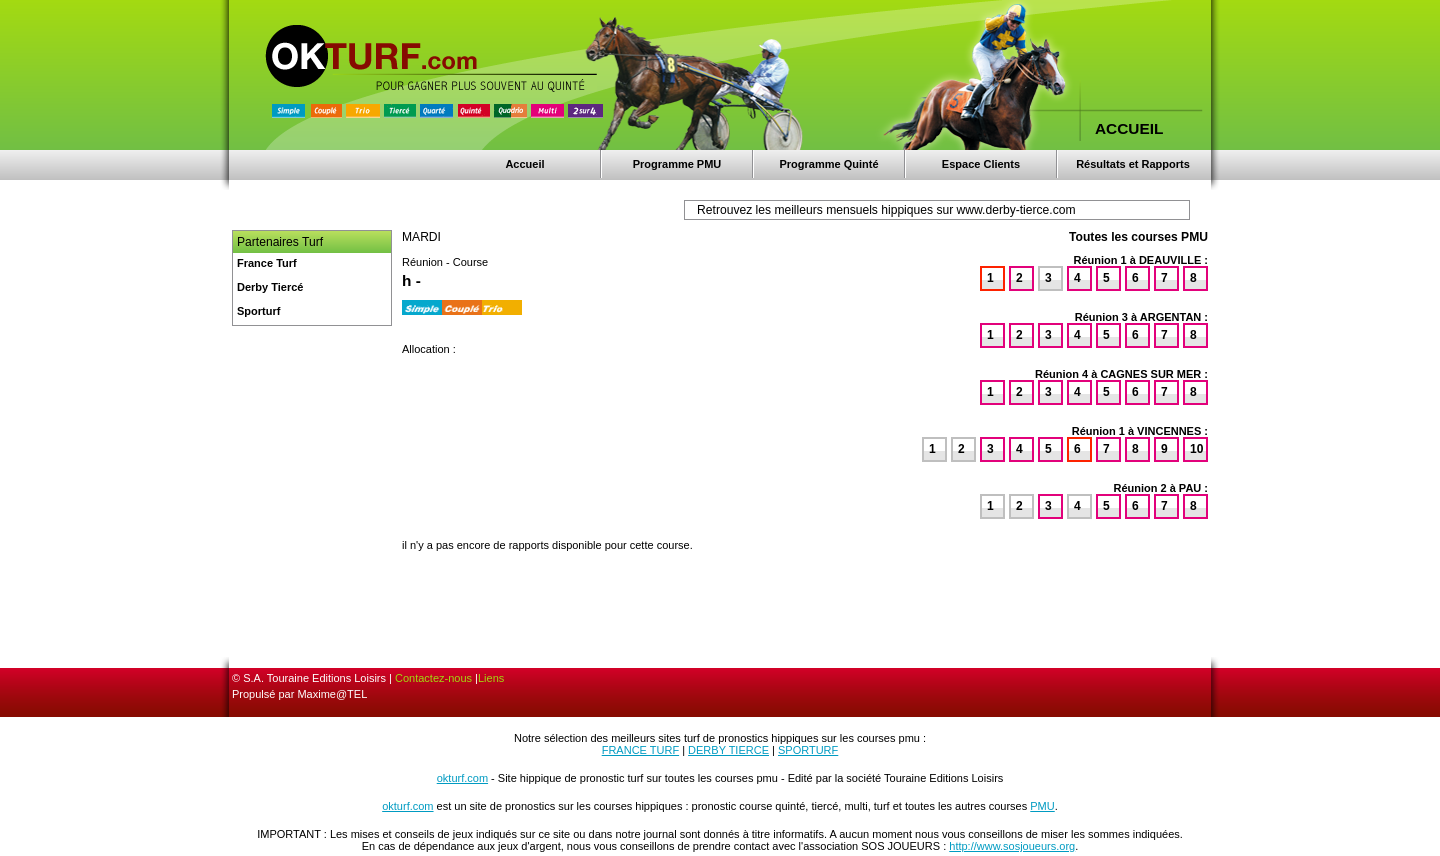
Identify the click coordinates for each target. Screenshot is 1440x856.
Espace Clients (981, 164)
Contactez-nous (433, 678)
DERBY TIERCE (728, 750)
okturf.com (462, 778)
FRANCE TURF (640, 750)
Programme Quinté (828, 164)
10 (1196, 449)
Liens (491, 678)
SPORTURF (808, 750)
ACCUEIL (1129, 128)
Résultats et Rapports (1133, 164)
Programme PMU (677, 164)
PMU (1042, 806)
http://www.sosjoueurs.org (1012, 846)
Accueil (524, 164)
